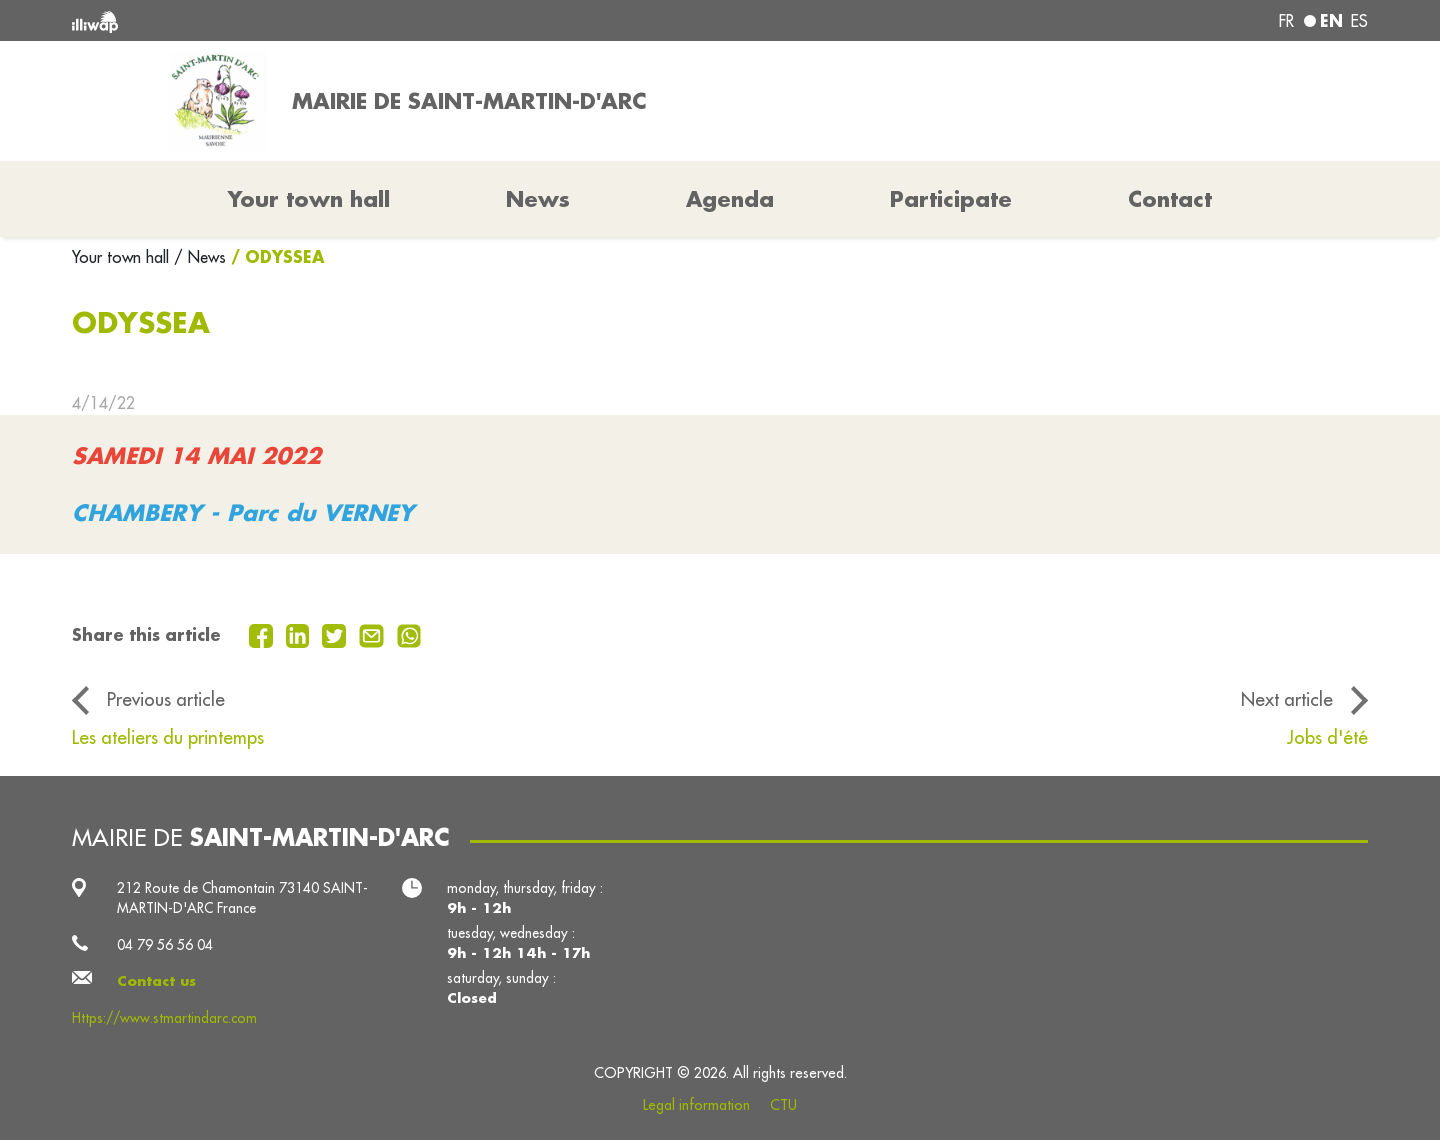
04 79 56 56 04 (165, 945)
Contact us (156, 981)
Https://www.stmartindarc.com (164, 1018)
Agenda (730, 199)
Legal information (696, 1105)
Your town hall (123, 257)
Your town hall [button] (309, 199)
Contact (1170, 199)
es (1359, 21)
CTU (783, 1105)
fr (1286, 21)
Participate (951, 199)
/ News (200, 257)
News (538, 199)
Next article (1287, 699)
